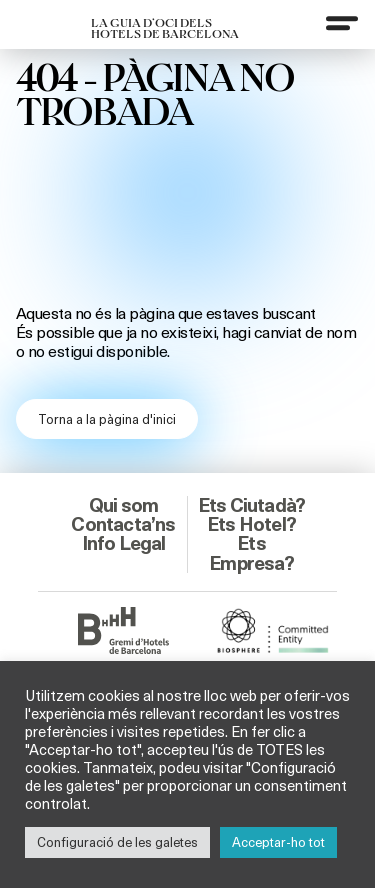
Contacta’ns (123, 524)
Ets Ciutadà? (251, 505)
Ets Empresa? (251, 552)
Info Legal (124, 543)
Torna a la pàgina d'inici (107, 419)
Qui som (123, 505)
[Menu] (342, 23)
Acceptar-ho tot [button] (278, 842)
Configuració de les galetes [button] (117, 842)
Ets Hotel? (251, 524)
